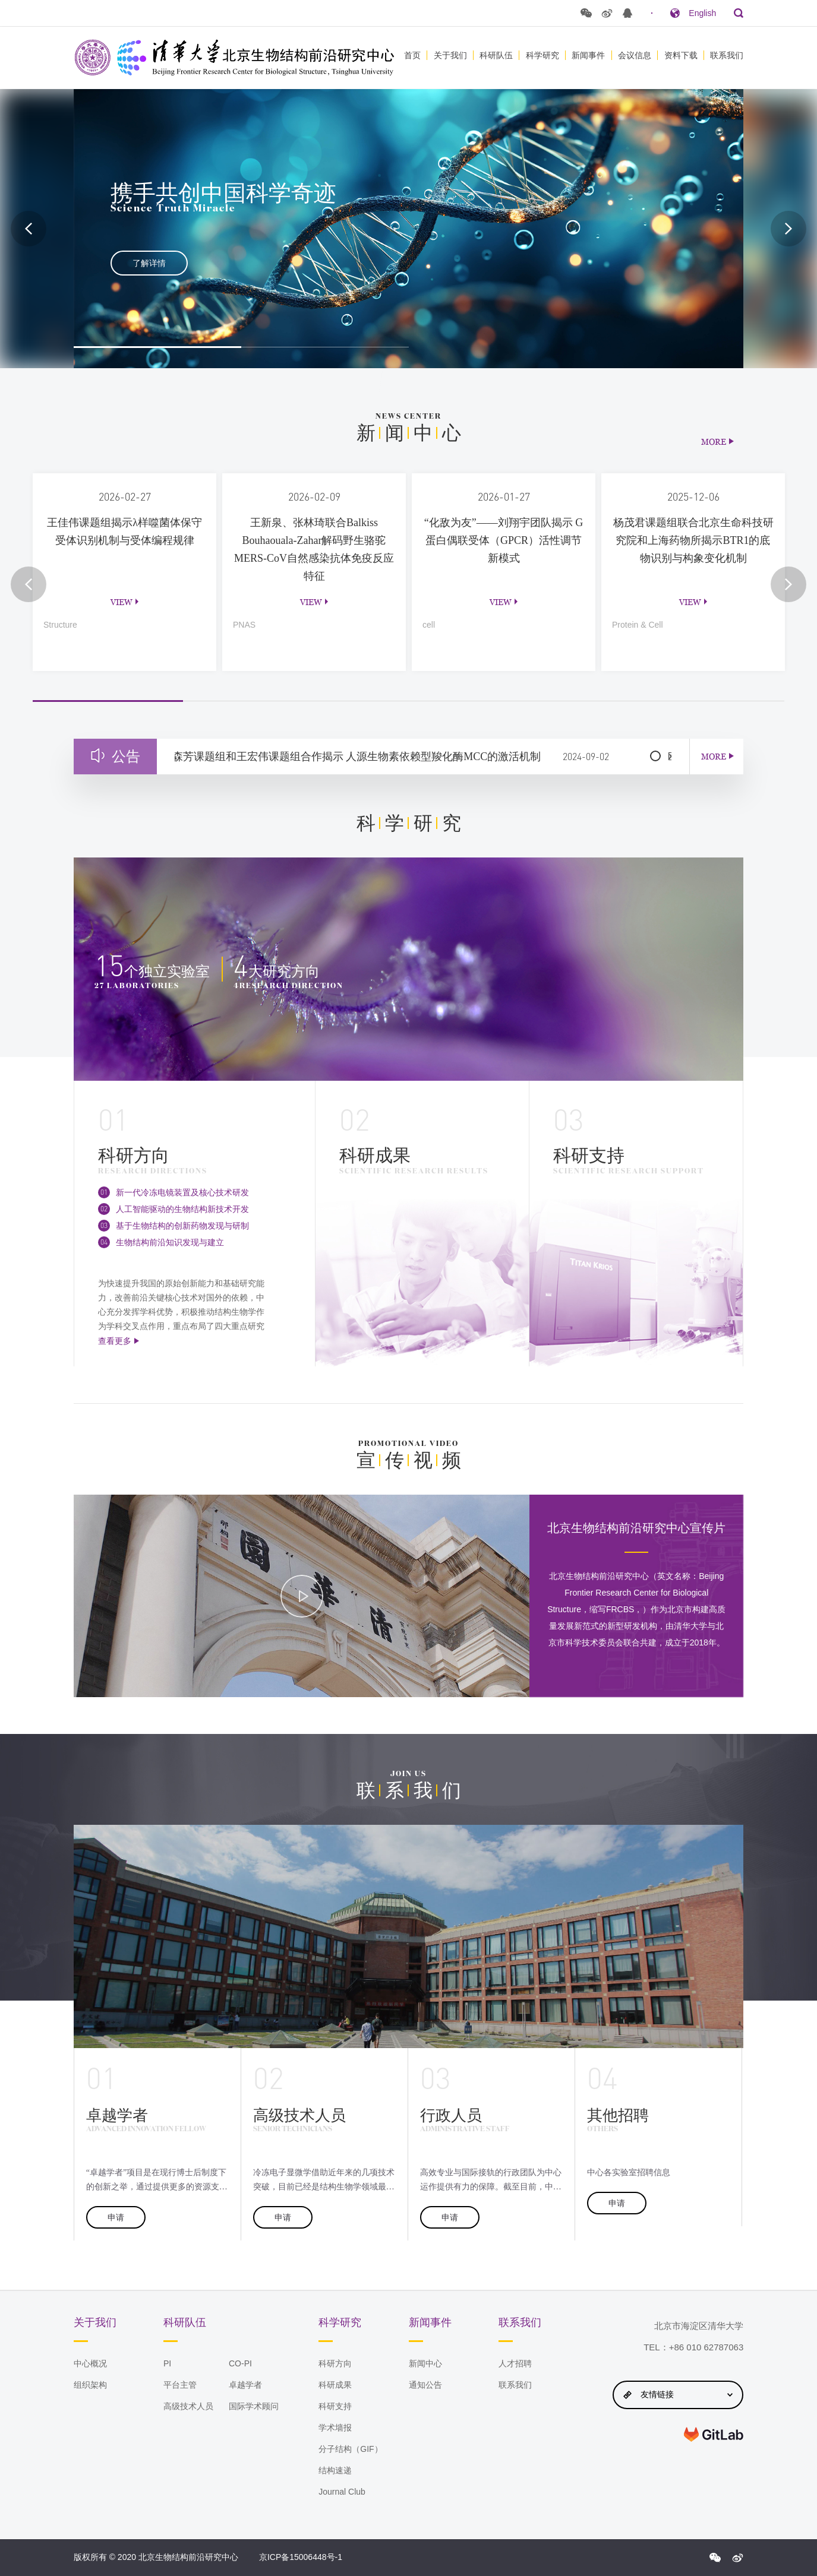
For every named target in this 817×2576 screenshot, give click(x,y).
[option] (409, 228)
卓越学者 (245, 2385)
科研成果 (335, 2385)
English (702, 13)
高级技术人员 (188, 2406)
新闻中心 (425, 2363)
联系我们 (726, 55)
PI (167, 2363)
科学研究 (542, 55)
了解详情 (149, 263)
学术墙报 (335, 2427)
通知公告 (425, 2385)
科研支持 (335, 2406)
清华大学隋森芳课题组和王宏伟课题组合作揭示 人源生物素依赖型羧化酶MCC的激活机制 (352, 756)
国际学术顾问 (254, 2406)
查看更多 (114, 1341)
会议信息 (634, 55)
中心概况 (90, 2363)
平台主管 (180, 2385)
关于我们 (450, 55)
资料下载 (681, 55)
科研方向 (335, 2363)
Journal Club (341, 2491)
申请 (116, 2217)
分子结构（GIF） (350, 2449)
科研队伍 (496, 55)
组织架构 (90, 2385)
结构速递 (335, 2470)
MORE (713, 441)
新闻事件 (588, 55)
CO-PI (240, 2363)
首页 (412, 55)
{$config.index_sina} (737, 2557)
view (122, 602)
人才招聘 (515, 2363)
